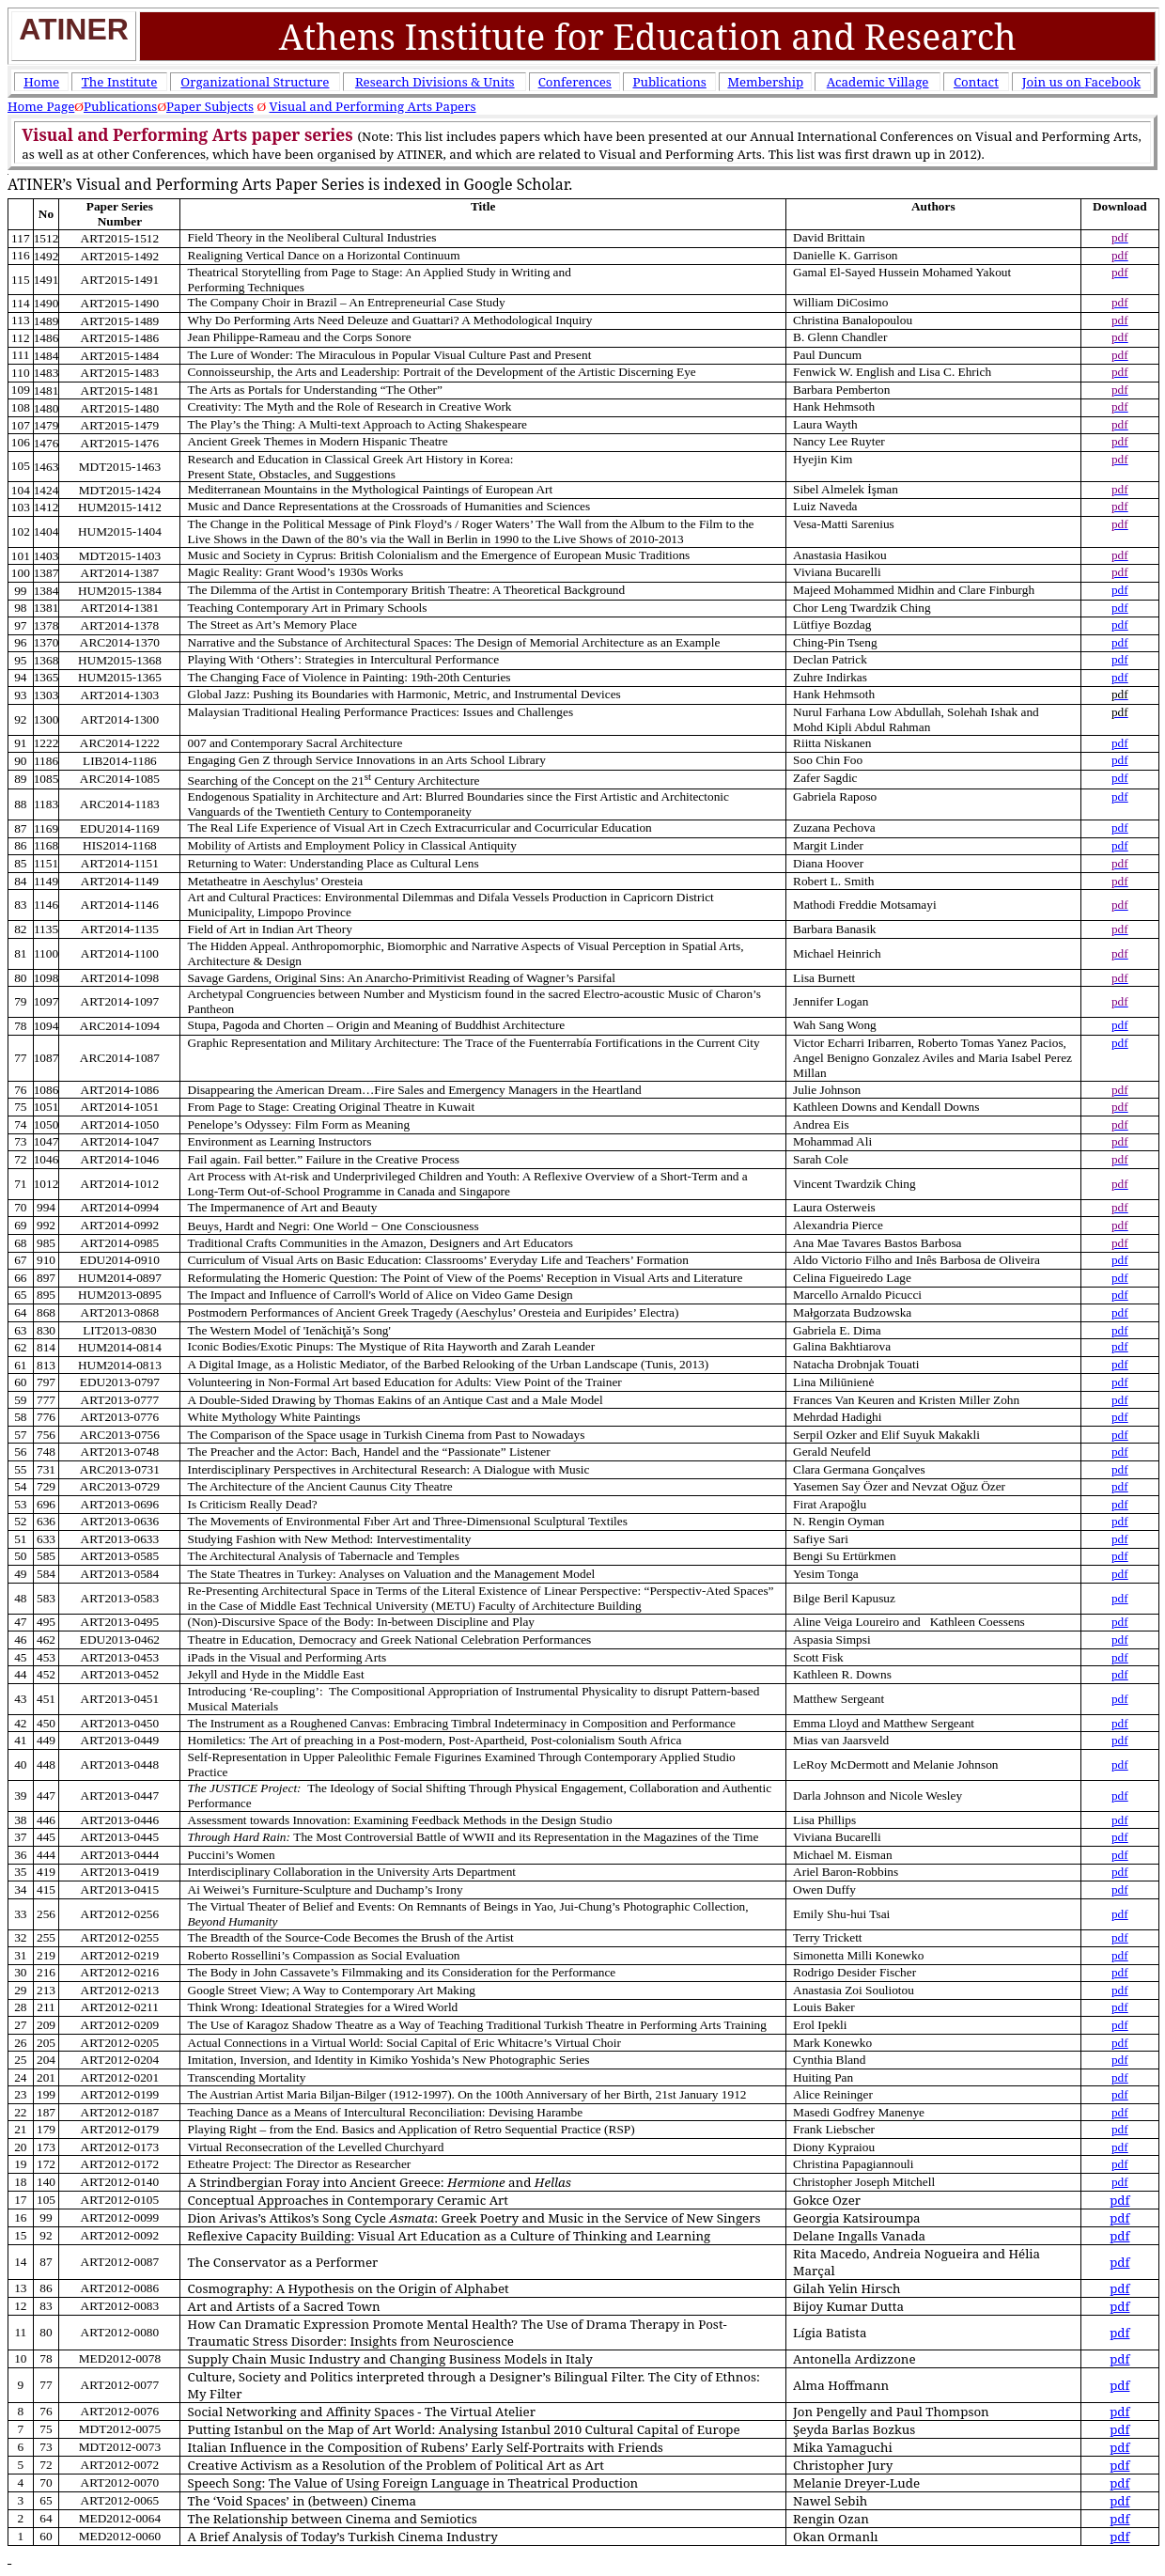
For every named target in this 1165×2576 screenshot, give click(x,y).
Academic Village (878, 81)
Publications (669, 81)
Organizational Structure (254, 81)
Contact (976, 81)
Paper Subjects (210, 106)
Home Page (41, 106)
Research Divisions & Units (435, 81)
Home (41, 81)
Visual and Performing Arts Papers (373, 106)
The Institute (120, 81)
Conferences (575, 81)
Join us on (1081, 81)
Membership (765, 81)
